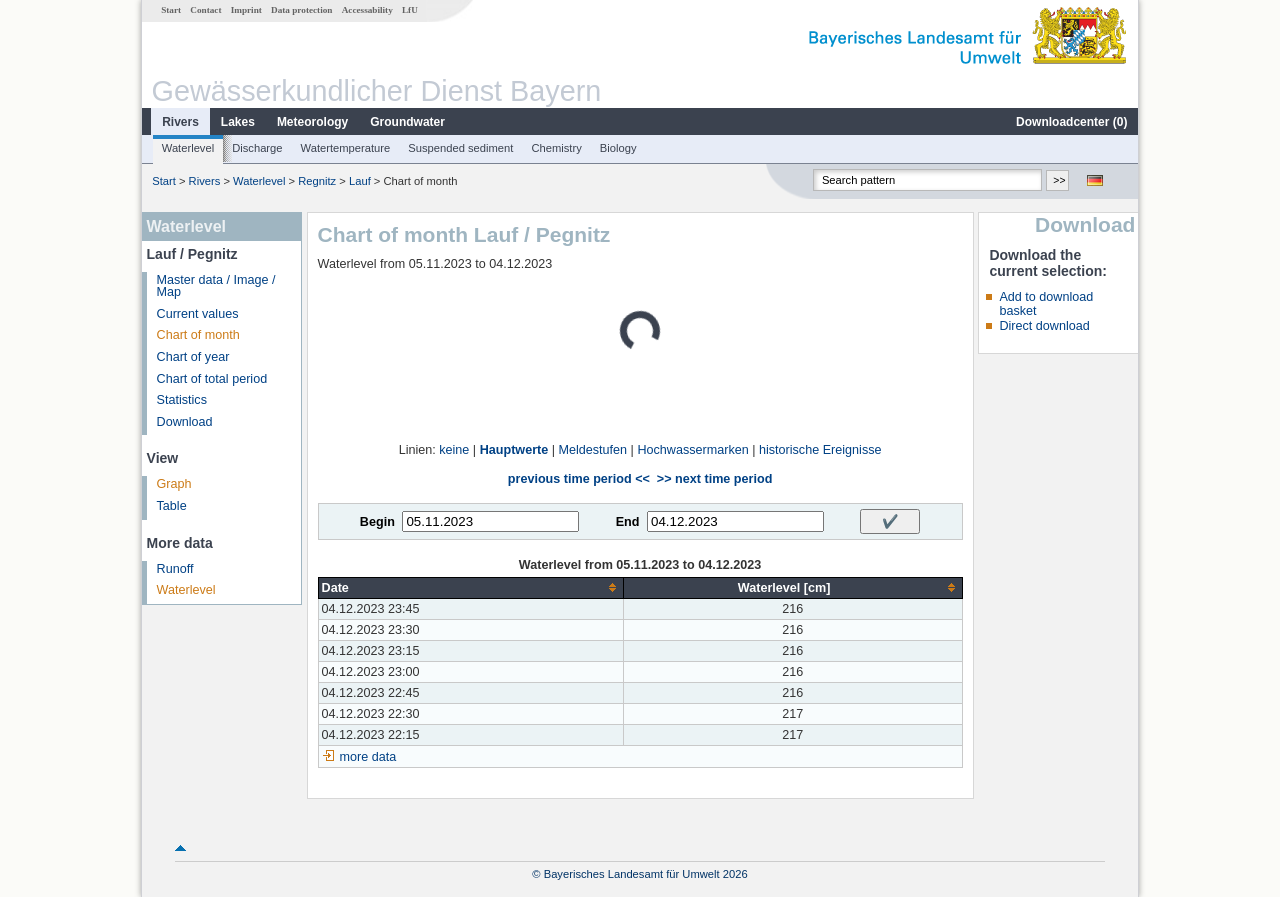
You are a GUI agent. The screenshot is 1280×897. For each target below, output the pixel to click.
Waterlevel (188, 148)
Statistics (182, 400)
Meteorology (312, 122)
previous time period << (579, 479)
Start (171, 10)
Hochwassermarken (692, 450)
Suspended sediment (460, 148)
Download (185, 422)
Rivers (180, 122)
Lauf (360, 181)
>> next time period (714, 479)
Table (172, 506)
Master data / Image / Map (216, 286)
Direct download (1044, 326)
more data (368, 757)
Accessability (367, 10)
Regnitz (317, 181)
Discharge (257, 148)
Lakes (238, 122)
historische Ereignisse (820, 450)
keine (454, 450)
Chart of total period (212, 379)
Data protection (301, 10)
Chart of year (193, 357)
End (628, 522)
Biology (618, 148)
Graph (174, 484)
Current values (198, 314)
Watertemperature (346, 148)
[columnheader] (470, 587)
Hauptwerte (514, 450)
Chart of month (198, 335)
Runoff (175, 569)
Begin (377, 522)
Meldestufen (593, 450)
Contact (205, 10)
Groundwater (407, 122)
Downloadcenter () (1071, 122)
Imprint (246, 10)
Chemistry (556, 148)
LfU (410, 10)
